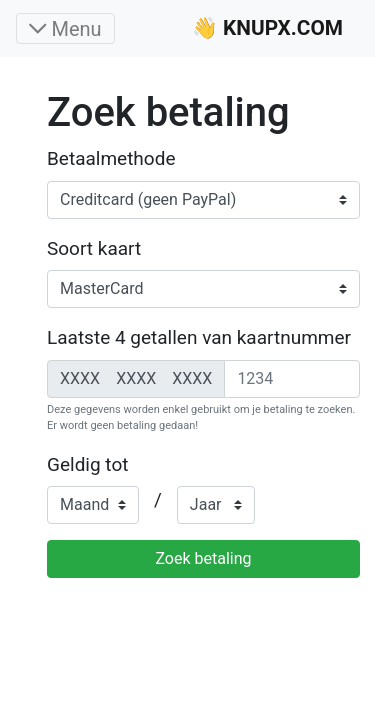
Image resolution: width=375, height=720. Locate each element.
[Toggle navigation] (65, 28)
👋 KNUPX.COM (267, 28)
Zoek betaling (203, 558)
